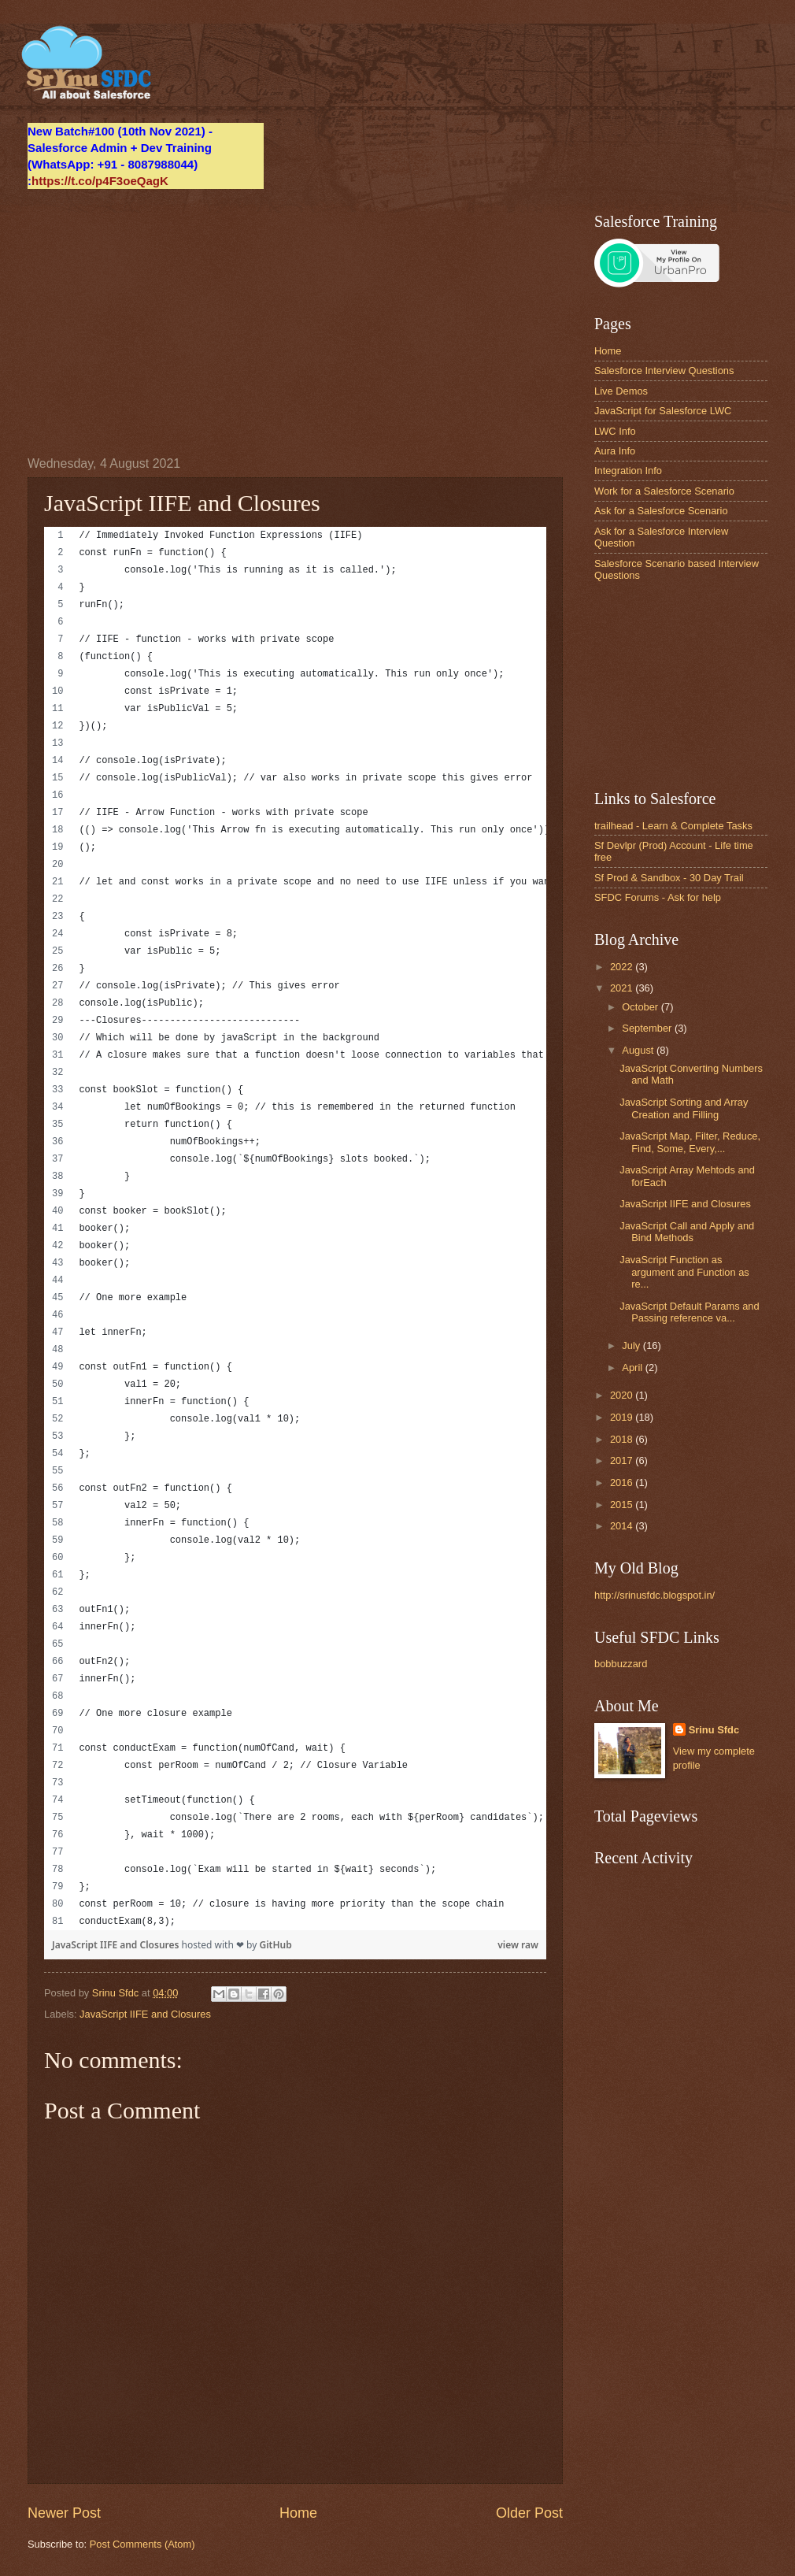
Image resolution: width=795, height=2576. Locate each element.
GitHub (275, 1944)
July (632, 1345)
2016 (622, 1482)
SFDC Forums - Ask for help (657, 897)
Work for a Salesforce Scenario (664, 491)
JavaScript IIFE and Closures (117, 1944)
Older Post (529, 2513)
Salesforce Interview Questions (664, 370)
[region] (295, 1228)
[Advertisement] (295, 323)
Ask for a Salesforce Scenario (661, 511)
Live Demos (621, 391)
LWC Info (615, 431)
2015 (622, 1504)
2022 (622, 967)
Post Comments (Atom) (142, 2544)
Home (298, 2513)
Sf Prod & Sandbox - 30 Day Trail (669, 878)
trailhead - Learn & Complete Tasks (673, 826)
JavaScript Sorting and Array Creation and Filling (683, 1108)
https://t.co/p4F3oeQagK (99, 180)
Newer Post (64, 2513)
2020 (622, 1395)
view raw (517, 1944)
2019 (622, 1417)
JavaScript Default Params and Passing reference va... (689, 1312)
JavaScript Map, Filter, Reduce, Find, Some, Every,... (689, 1142)
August (639, 1050)
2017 (622, 1460)
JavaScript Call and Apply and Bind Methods (686, 1232)
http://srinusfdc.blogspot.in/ (654, 1595)
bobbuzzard (620, 1664)
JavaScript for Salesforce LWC (662, 411)
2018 (622, 1439)
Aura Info (614, 451)
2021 (622, 988)
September (648, 1028)
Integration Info (628, 470)
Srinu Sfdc (714, 1730)
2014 (622, 1526)
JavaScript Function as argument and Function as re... (684, 1272)
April (633, 1367)
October (641, 1007)
